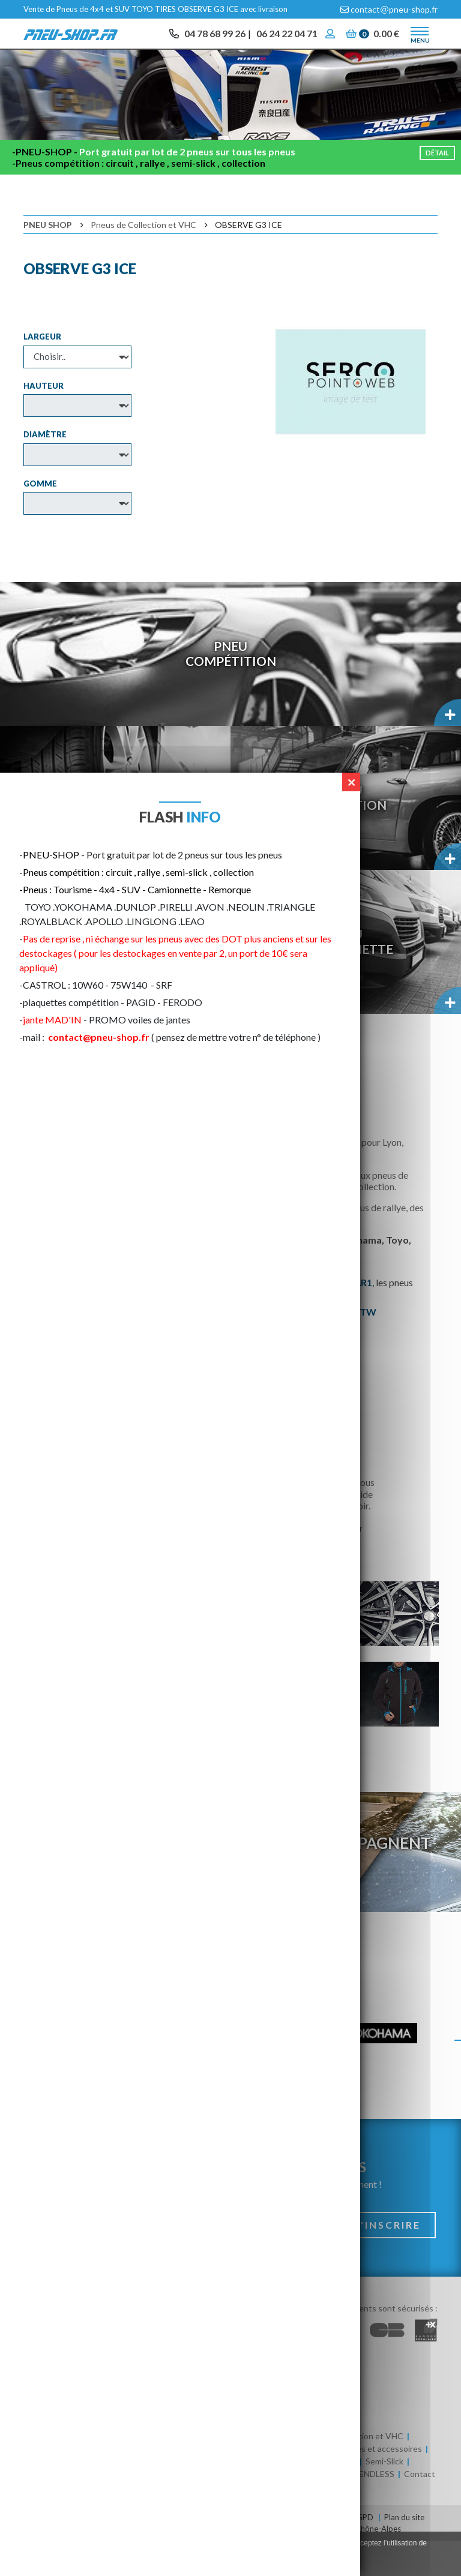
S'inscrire (387, 2259)
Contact (419, 2508)
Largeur (42, 371)
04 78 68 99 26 (215, 36)
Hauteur (43, 420)
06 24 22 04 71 (287, 36)
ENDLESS (376, 2508)
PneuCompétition (230, 688)
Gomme (40, 518)
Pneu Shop (47, 259)
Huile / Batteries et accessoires (363, 2483)
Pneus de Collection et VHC (143, 259)
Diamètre (45, 469)
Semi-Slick (384, 2496)
